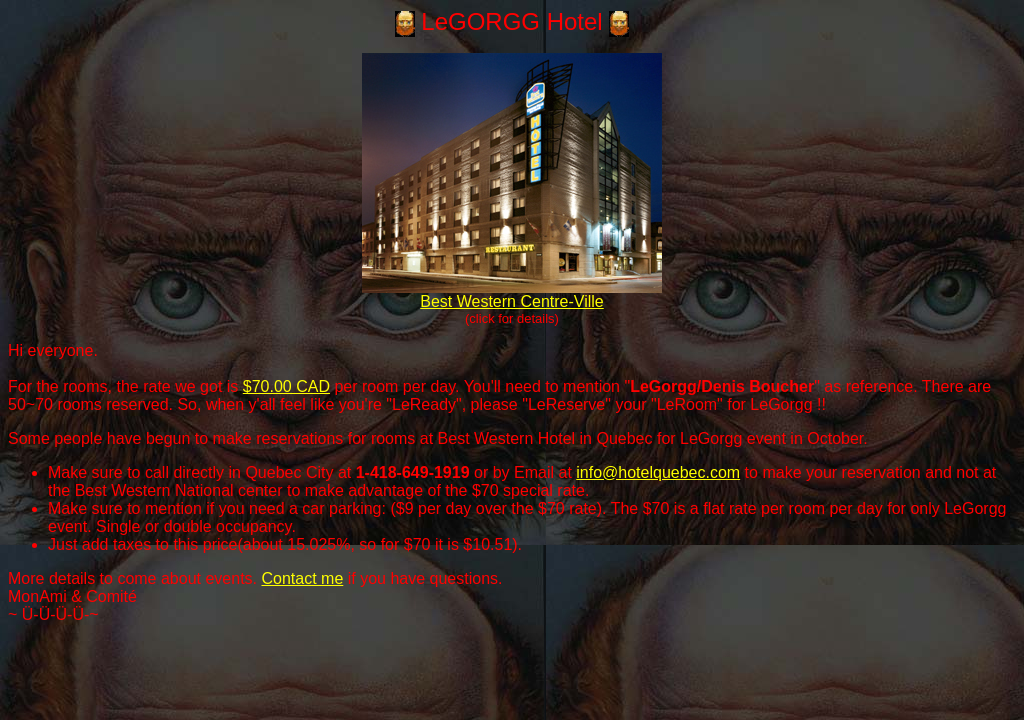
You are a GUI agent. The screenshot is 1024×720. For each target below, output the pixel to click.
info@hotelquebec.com (658, 472)
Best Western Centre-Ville (512, 294)
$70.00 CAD (286, 386)
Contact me (302, 578)
